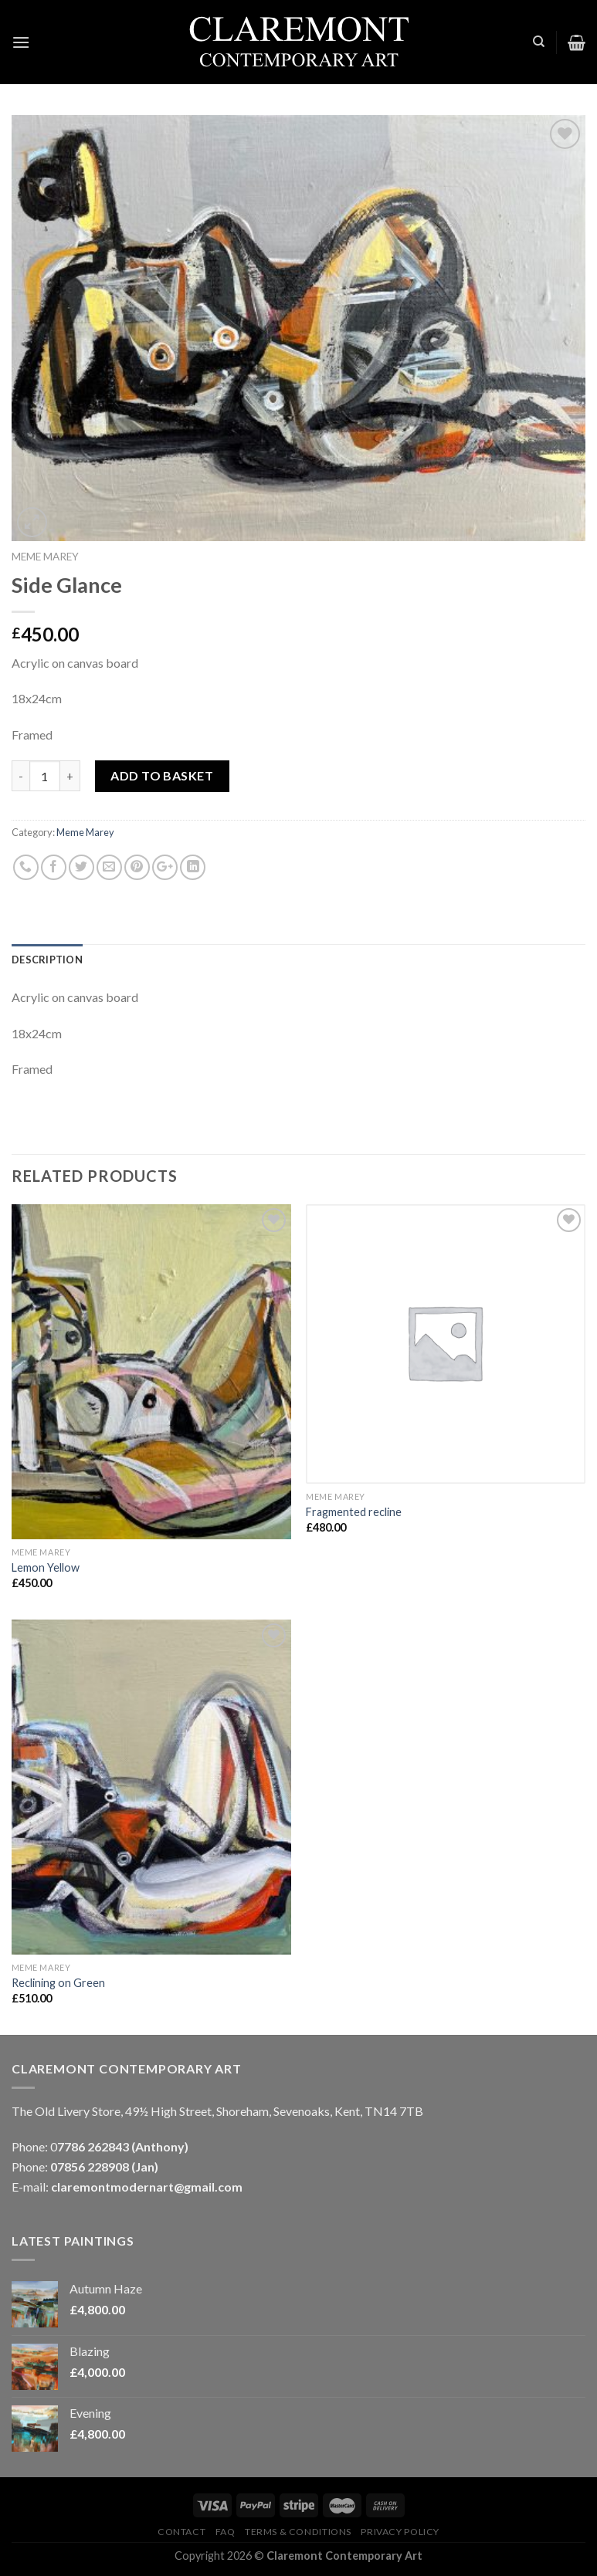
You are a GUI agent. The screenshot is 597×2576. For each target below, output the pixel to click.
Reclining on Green (58, 1982)
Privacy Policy (400, 2531)
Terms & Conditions (298, 2531)
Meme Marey (45, 556)
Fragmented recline (354, 1511)
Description (47, 959)
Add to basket (161, 775)
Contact (181, 2531)
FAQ (225, 2531)
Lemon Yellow (46, 1567)
